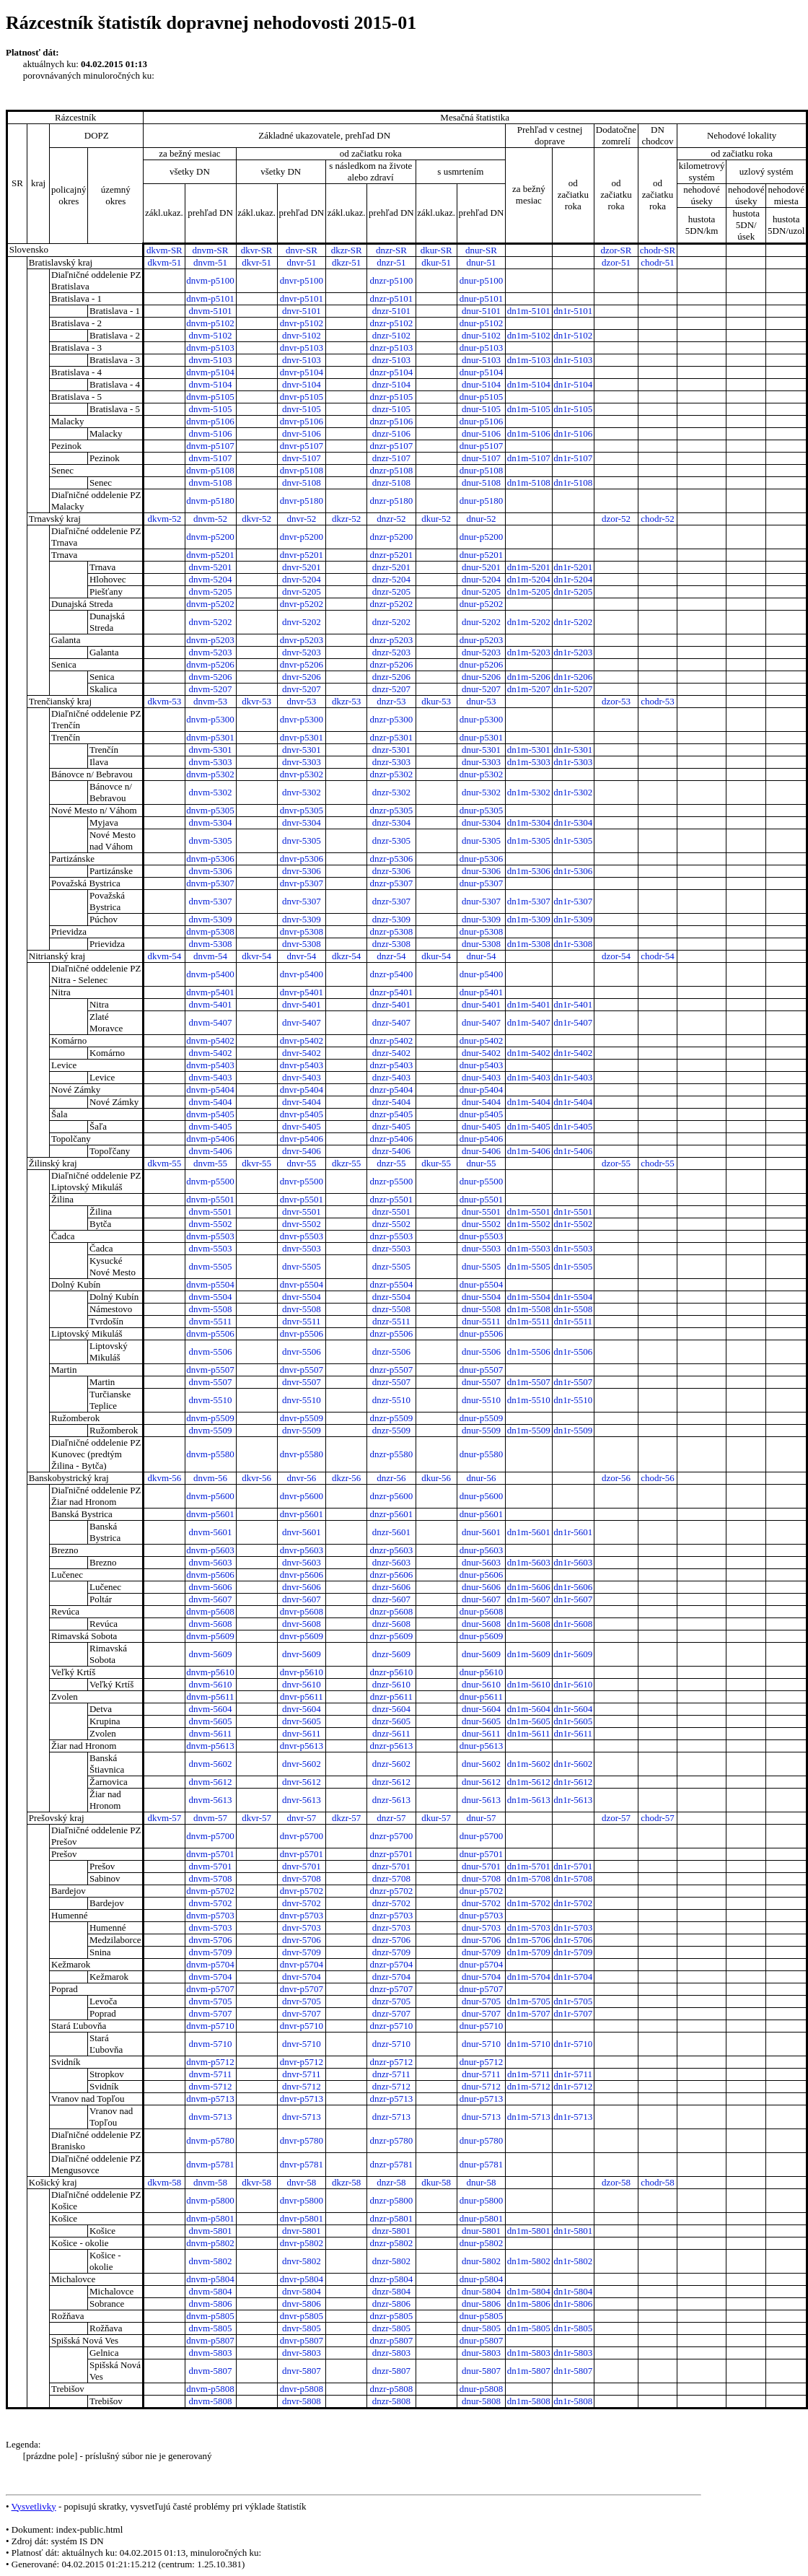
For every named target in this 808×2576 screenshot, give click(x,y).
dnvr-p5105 (301, 396)
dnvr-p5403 (301, 1065)
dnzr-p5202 (391, 603)
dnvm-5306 (210, 870)
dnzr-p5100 (391, 280)
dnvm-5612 (210, 1781)
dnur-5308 (481, 943)
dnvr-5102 (301, 335)
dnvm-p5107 (210, 445)
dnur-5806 (481, 2303)
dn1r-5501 (572, 1211)
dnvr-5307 (301, 901)
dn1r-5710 (572, 2043)
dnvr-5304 (301, 822)
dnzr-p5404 (391, 1089)
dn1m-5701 (528, 1866)
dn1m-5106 (528, 433)
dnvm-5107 (210, 458)
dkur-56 (436, 1477)
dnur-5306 (481, 870)
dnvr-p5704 (301, 1964)
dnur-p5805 (481, 2315)
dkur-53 (436, 701)
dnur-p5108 (481, 470)
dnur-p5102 (481, 323)
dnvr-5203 (301, 652)
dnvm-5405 (210, 1126)
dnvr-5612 (301, 1781)
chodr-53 (658, 701)
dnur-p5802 (481, 2242)
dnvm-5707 (210, 2013)
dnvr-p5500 (301, 1181)
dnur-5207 (481, 689)
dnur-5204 (481, 579)
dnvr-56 (301, 1477)
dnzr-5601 (391, 1532)
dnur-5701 (481, 1866)
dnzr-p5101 (391, 298)
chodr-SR (658, 250)
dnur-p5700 (481, 1835)
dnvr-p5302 (301, 774)
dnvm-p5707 (210, 1988)
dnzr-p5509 (391, 1418)
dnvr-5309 (301, 919)
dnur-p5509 (481, 1418)
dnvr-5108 (301, 482)
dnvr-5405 (301, 1126)
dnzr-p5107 (391, 445)
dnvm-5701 (210, 1866)
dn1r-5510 (572, 1399)
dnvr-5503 (301, 1248)
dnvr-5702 (301, 1903)
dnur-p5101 (481, 298)
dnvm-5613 (210, 1799)
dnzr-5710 (391, 2043)
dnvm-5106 (210, 433)
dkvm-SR (164, 250)
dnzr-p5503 (391, 1236)
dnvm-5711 (210, 2074)
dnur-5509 (481, 1430)
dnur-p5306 (481, 858)
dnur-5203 (481, 652)
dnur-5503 (481, 1248)
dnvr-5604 (301, 1708)
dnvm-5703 (210, 1927)
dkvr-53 (256, 701)
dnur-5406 (481, 1150)
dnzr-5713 (391, 2116)
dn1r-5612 (572, 1781)
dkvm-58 (164, 2182)
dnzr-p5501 (391, 1199)
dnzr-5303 (391, 761)
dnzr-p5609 (391, 1635)
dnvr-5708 (301, 1878)
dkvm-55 (164, 1163)
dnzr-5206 (391, 676)
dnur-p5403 (481, 1065)
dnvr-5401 (301, 1004)
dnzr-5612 (391, 1781)
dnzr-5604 (391, 1708)
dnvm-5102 (210, 335)
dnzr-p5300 (391, 719)
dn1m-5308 (528, 943)
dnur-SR (481, 250)
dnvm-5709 (210, 1952)
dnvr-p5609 (301, 1635)
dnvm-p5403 (210, 1065)
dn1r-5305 (572, 840)
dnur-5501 (481, 1211)
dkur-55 (436, 1163)
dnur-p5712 (481, 2061)
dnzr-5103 (391, 359)
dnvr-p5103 (301, 347)
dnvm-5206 (210, 676)
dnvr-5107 (301, 458)
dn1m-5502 (528, 1223)
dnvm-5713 (210, 2116)
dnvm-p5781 (210, 2164)
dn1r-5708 (572, 1878)
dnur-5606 (481, 1586)
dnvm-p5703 (210, 1915)
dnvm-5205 (210, 591)
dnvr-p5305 (301, 810)
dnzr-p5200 (391, 536)
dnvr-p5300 (301, 719)
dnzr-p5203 (391, 639)
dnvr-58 (301, 2182)
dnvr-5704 (301, 1976)
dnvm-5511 (210, 1321)
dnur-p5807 (481, 2340)
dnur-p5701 (481, 1853)
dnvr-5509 (301, 1430)
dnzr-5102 (391, 335)
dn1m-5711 (528, 2074)
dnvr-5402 (301, 1052)
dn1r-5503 (572, 1248)
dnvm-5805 (210, 2328)
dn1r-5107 (572, 458)
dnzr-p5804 (391, 2279)
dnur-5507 (481, 1381)
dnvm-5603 (210, 1562)
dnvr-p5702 (301, 1890)
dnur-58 (481, 2182)
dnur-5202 (481, 621)
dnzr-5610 (391, 1684)
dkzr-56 (346, 1477)
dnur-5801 (481, 2230)
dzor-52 (616, 518)
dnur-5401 (481, 1004)
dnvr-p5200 (301, 536)
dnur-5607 (481, 1599)
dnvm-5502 (210, 1223)
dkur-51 (436, 262)
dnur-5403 (481, 1077)
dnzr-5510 (391, 1399)
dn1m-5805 (528, 2328)
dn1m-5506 (528, 1351)
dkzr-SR (346, 250)
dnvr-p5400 (301, 974)
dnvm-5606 (210, 1586)
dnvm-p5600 (210, 1495)
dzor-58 (616, 2182)
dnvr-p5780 (301, 2140)
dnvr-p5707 (301, 1988)
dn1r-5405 (572, 1126)
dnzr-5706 (391, 1939)
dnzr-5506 (391, 1351)
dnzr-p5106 (391, 421)
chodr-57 (658, 1817)
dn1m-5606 (528, 1586)
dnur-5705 (481, 2001)
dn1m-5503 (528, 1248)
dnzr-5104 (391, 384)
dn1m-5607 (528, 1599)
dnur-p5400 (481, 974)
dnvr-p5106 (301, 421)
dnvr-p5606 (301, 1574)
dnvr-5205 (301, 591)
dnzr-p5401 (391, 992)
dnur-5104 (481, 384)
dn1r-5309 (572, 919)
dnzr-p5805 (391, 2315)
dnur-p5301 (481, 737)
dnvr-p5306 (301, 858)
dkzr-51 (346, 262)
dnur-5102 (481, 335)
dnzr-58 (391, 2182)
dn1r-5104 (572, 384)
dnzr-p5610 (391, 1672)
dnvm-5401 (210, 1004)
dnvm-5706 (210, 1939)
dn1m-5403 (528, 1077)
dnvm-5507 (210, 1381)
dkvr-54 (256, 956)
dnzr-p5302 (391, 774)
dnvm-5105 (210, 408)
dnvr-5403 (301, 1077)
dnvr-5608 (301, 1623)
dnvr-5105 (301, 408)
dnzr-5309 (391, 919)
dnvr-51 (301, 262)
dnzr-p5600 (391, 1495)
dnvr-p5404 (301, 1089)
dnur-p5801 (481, 2218)
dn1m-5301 (528, 749)
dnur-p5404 (481, 1089)
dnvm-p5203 (210, 639)
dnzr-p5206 (391, 664)
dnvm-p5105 (210, 396)
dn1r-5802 (572, 2261)
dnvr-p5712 (301, 2061)
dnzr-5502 (391, 1223)
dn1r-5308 (572, 943)
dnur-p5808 (481, 2388)
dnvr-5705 (301, 2001)
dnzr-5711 (391, 2074)
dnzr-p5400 (391, 974)
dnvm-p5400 (210, 974)
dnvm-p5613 (210, 1745)
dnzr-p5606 (391, 1574)
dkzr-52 (346, 518)
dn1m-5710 (528, 2043)
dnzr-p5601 (391, 1514)
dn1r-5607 (572, 1599)
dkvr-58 (256, 2182)
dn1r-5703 (572, 1927)
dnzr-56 (391, 1477)
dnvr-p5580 (301, 1454)
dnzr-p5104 (391, 372)
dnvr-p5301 (301, 737)
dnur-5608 (481, 1623)
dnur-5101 (481, 310)
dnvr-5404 (301, 1101)
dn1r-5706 (572, 1939)
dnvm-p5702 (210, 1890)
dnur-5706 (481, 1939)
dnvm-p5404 (210, 1089)
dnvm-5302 (210, 792)
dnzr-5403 (391, 1077)
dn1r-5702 (572, 1903)
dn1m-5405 (528, 1126)
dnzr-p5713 (391, 2098)
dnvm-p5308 (210, 931)
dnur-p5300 (481, 719)
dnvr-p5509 (301, 1418)
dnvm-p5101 (210, 298)
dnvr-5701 (301, 1866)
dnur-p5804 (481, 2279)
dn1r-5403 (572, 1077)
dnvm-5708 (210, 1878)
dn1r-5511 (573, 1321)
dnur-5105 (481, 408)
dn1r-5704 (572, 1976)
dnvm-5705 (210, 2001)
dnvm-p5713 (210, 2098)
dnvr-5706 (301, 1939)
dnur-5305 (481, 840)
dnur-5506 (481, 1351)
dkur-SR (436, 250)
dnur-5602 (481, 1763)
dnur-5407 (481, 1022)
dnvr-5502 (301, 1223)
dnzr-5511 (391, 1321)
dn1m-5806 (528, 2303)
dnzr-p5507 (391, 1369)
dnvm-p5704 (210, 1964)
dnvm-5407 (210, 1022)
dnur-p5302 (481, 774)
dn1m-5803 (528, 2352)
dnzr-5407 (391, 1022)
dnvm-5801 (210, 2230)
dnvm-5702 (210, 1903)
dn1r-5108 (572, 482)
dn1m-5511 (528, 1321)
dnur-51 (481, 262)
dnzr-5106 (391, 433)
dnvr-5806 (301, 2303)
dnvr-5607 (301, 1599)
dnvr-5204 (301, 579)
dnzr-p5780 (391, 2140)
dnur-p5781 (481, 2164)
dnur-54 (481, 956)
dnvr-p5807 (301, 2340)
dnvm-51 (210, 262)
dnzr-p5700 (391, 1835)
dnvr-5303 (301, 761)
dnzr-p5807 (391, 2340)
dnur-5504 (481, 1296)
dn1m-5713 (528, 2116)
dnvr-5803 (301, 2352)
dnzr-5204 (391, 579)
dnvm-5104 (210, 384)
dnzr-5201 (391, 567)
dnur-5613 (481, 1799)
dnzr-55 (391, 1163)
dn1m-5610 (528, 1684)
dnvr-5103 (301, 359)
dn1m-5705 (528, 2001)
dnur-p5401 (481, 992)
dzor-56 (616, 1477)
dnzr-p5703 (391, 1915)
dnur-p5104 (481, 372)
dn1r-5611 (573, 1733)
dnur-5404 (481, 1101)
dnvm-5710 (210, 2043)
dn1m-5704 (528, 1976)
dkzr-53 (346, 701)
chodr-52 (658, 518)
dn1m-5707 (528, 2013)
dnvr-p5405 (301, 1114)
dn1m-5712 (528, 2086)
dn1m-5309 (528, 919)
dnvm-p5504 (210, 1284)
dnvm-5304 (210, 822)
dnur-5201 (481, 567)
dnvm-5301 (210, 749)
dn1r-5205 (572, 591)
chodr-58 (658, 2182)
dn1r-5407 (572, 1022)
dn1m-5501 (528, 1211)
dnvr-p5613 (301, 1745)
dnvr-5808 (301, 2401)
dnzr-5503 (391, 1248)
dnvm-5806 (210, 2303)
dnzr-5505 (391, 1266)
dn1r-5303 (572, 761)
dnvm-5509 (210, 1430)
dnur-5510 (481, 1399)
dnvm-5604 (210, 1708)
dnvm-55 (210, 1163)
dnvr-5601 (301, 1532)
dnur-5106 (481, 433)
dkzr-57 (346, 1817)
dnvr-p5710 (301, 2025)
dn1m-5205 (528, 591)
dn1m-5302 (528, 792)
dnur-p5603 (481, 1550)
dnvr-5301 (301, 749)
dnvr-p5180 (301, 500)
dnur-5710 (481, 2043)
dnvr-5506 (301, 1351)
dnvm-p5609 (210, 1635)
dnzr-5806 (391, 2303)
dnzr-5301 (391, 749)
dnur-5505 (481, 1266)
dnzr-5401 (391, 1004)
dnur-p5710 (481, 2025)
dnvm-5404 (210, 1101)
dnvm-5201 (210, 567)
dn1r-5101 (572, 310)
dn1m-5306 (528, 870)
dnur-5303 (481, 761)
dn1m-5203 (528, 652)
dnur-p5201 (481, 554)
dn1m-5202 (528, 621)
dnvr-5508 (301, 1309)
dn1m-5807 (528, 2370)
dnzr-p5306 (391, 858)
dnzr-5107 (391, 458)
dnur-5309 (481, 919)
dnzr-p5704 (391, 1964)
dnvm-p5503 (210, 1236)
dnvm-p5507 (210, 1369)
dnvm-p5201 (210, 554)
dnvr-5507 (301, 1381)
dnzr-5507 (391, 1381)
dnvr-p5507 (301, 1369)
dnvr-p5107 (301, 445)
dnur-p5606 (481, 1574)
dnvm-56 (210, 1477)
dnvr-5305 (301, 840)
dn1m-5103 (528, 359)
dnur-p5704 (481, 1964)
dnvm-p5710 (210, 2025)
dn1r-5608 (572, 1623)
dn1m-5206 (528, 676)
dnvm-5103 (210, 359)
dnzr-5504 (391, 1296)
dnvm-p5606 (210, 1574)
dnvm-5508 (210, 1309)
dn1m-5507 (528, 1381)
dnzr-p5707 (391, 1988)
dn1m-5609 (528, 1654)
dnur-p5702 (481, 1890)
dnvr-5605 (301, 1721)
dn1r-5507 (572, 1381)
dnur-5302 (481, 792)
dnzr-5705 (391, 2001)
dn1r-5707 (572, 2013)
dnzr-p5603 (391, 1550)
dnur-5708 (481, 1878)
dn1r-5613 (572, 1799)
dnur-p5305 (481, 810)
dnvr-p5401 (301, 992)
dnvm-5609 (210, 1654)
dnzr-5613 (391, 1799)
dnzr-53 (391, 701)
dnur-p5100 (481, 280)
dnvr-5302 (301, 792)
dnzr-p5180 (391, 500)
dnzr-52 (391, 518)
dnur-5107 (481, 458)
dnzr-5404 (391, 1101)
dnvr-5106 (301, 433)
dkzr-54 (346, 956)
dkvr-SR (257, 250)
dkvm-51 (164, 262)
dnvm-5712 (210, 2086)
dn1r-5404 (572, 1101)
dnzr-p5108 (391, 470)
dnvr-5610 (301, 1684)
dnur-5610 (481, 1684)
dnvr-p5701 (301, 1853)
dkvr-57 (256, 1817)
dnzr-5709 (391, 1952)
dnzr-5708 (391, 1878)
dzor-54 (616, 956)
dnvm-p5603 (210, 1550)
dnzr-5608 (391, 1623)
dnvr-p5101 (301, 298)
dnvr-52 (301, 518)
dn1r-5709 (572, 1952)
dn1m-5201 (528, 567)
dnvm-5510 (210, 1399)
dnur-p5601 (481, 1514)
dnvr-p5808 (301, 2388)
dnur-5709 (481, 1952)
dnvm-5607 (210, 1599)
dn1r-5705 (572, 2001)
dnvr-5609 (301, 1654)
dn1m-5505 (528, 1266)
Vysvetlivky (34, 2506)
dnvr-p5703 (301, 1915)
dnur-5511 (481, 1321)
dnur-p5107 (481, 445)
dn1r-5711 (573, 2074)
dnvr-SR (301, 250)
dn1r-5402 (572, 1052)
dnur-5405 (481, 1126)
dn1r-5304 (572, 822)
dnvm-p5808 (210, 2388)
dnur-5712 (481, 2086)
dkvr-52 (256, 518)
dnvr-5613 (301, 1799)
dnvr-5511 (301, 1321)
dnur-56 (481, 1477)
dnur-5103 (481, 359)
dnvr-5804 (301, 2291)
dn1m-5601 (528, 1532)
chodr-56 (658, 1477)
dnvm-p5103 (210, 347)
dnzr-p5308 (391, 931)
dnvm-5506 (210, 1351)
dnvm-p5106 (210, 421)
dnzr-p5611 (391, 1696)
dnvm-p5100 (210, 280)
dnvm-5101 (210, 310)
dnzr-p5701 (391, 1853)
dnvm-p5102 (210, 323)
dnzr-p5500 (391, 1181)
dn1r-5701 (572, 1866)
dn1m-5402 (528, 1052)
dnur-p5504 (481, 1284)
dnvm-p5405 (210, 1114)
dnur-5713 (481, 2116)
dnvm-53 (210, 701)
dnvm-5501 (210, 1211)
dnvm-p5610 (210, 1672)
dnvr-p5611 (301, 1696)
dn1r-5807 (572, 2370)
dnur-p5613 (481, 1745)
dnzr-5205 (391, 591)
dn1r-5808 (572, 2401)
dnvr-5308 (301, 943)
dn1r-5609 (572, 1654)
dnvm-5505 (210, 1266)
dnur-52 (481, 518)
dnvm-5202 (210, 621)
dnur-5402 (481, 1052)
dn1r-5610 (572, 1684)
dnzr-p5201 (391, 554)
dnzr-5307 (391, 901)
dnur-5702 (481, 1903)
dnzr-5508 (391, 1309)
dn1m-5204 (528, 579)
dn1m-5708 (528, 1878)
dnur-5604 (481, 1708)
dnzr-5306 (391, 870)
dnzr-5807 (391, 2370)
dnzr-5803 (391, 2352)
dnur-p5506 (481, 1333)
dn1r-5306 (572, 870)
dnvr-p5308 (301, 931)
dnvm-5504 (210, 1296)
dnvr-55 (301, 1163)
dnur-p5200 (481, 536)
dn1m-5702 (528, 1903)
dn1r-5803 (572, 2352)
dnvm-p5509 (210, 1418)
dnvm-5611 (210, 1733)
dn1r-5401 (572, 1004)
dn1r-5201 (572, 567)
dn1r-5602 (572, 1763)
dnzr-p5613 (391, 1745)
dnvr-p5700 (301, 1835)
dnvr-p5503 (301, 1236)
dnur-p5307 (481, 883)
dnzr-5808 (391, 2401)
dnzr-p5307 (391, 883)
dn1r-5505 (572, 1266)
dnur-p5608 (481, 1611)
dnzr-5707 (391, 2013)
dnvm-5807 (210, 2370)
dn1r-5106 (572, 433)
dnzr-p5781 (391, 2164)
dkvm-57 (164, 1817)
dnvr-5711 (301, 2074)
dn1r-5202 (572, 621)
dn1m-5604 (528, 1708)
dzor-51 (616, 262)
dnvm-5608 (210, 1623)
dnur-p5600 (481, 1495)
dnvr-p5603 (301, 1550)
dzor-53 (616, 701)
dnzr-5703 (391, 1927)
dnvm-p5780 (210, 2140)
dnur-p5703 (481, 1915)
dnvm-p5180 (210, 500)
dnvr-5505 (301, 1266)
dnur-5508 (481, 1309)
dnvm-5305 (210, 840)
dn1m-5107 (528, 458)
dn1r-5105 (572, 408)
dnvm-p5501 (210, 1199)
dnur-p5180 (481, 500)
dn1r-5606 (572, 1586)
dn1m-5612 (528, 1781)
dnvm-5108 (210, 482)
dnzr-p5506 (391, 1333)
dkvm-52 (164, 518)
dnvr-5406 (301, 1150)
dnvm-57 (210, 1817)
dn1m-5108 (528, 482)
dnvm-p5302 (210, 774)
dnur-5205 (481, 591)
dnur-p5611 (481, 1696)
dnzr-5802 (391, 2261)
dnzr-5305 (391, 840)
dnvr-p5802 (301, 2242)
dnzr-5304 (391, 822)
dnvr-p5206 (301, 664)
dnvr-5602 (301, 1763)
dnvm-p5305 (210, 810)
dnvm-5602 (210, 1763)
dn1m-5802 (528, 2261)
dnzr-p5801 (391, 2218)
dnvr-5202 (301, 621)
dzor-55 (616, 1163)
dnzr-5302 (391, 792)
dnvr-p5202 (301, 603)
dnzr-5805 (391, 2328)
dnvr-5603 (301, 1562)
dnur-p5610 (481, 1672)
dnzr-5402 (391, 1052)
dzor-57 (616, 1817)
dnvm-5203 (210, 652)
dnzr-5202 (391, 621)
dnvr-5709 (301, 1952)
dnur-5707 (481, 2013)
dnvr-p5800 (301, 2200)
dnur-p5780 (481, 2140)
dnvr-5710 (301, 2043)
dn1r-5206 (572, 676)
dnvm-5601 (210, 1532)
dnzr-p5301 (391, 737)
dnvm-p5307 (210, 883)
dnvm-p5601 (210, 1514)
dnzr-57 (391, 1817)
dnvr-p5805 (301, 2315)
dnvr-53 (301, 701)
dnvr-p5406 (301, 1138)
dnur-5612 (481, 1781)
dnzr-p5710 (391, 2025)
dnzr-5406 (391, 1150)
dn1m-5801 (528, 2230)
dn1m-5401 (528, 1004)
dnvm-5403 (210, 1077)
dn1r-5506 (572, 1351)
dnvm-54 (210, 956)
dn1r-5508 (572, 1309)
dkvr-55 (256, 1163)
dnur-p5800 (481, 2200)
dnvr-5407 (301, 1022)
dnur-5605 (481, 1721)
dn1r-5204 (572, 579)
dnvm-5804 (210, 2291)
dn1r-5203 (572, 652)
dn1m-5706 (528, 1939)
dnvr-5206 (301, 676)
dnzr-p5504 (391, 1284)
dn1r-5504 (572, 1296)
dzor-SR (615, 250)
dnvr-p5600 (301, 1495)
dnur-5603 (481, 1562)
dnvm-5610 (210, 1684)
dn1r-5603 (572, 1562)
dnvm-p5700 (210, 1835)
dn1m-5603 (528, 1562)
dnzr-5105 (391, 408)
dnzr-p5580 (391, 1454)
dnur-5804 (481, 2291)
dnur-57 (481, 1817)
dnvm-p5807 (210, 2340)
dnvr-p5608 (301, 1611)
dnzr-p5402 (391, 1040)
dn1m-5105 (528, 408)
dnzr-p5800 (391, 2200)
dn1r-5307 (572, 901)
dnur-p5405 (481, 1114)
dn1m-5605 (528, 1721)
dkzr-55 (346, 1163)
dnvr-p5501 (301, 1199)
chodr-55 (658, 1163)
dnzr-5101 (391, 310)
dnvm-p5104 (210, 372)
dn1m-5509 (528, 1430)
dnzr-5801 (391, 2230)
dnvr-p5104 (301, 372)
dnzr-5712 (391, 2086)
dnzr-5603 (391, 1562)
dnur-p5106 (481, 421)
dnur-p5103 (481, 347)
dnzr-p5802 (391, 2242)
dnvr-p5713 (301, 2098)
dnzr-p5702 (391, 1890)
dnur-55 (481, 1163)
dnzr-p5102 (391, 323)
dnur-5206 (481, 676)
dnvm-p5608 (210, 1611)
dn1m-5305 (528, 840)
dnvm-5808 (210, 2401)
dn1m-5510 (528, 1399)
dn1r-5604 (572, 1708)
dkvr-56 (256, 1477)
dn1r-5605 (572, 1721)
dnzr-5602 (391, 1763)
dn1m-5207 (528, 689)
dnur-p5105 (481, 396)
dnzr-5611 (391, 1733)
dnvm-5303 (210, 761)
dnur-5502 (481, 1223)
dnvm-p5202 (210, 603)
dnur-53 (481, 701)
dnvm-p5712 (210, 2061)
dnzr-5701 (391, 1866)
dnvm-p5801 (210, 2218)
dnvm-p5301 (210, 737)
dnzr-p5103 (391, 347)
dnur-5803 (481, 2352)
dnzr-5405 (391, 1126)
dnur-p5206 (481, 664)
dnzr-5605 (391, 1721)
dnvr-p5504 (301, 1284)
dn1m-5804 (528, 2291)
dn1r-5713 (572, 2116)
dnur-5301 (481, 749)
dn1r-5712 (572, 2086)
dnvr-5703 (301, 1927)
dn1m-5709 (528, 1952)
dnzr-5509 (391, 1430)
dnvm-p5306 (210, 858)
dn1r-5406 (572, 1150)
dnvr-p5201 (301, 554)
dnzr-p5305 (391, 810)
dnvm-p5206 (210, 664)
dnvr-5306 (301, 870)
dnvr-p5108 (301, 470)
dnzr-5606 (391, 1586)
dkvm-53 (164, 701)
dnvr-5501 (301, 1211)
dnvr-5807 (301, 2370)
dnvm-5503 (210, 1248)
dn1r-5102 (572, 335)
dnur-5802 (481, 2261)
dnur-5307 (481, 901)
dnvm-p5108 (210, 470)
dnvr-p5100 (301, 280)
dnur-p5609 (481, 1635)
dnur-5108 (481, 482)
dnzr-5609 (391, 1654)
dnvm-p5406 (210, 1138)
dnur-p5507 (481, 1369)
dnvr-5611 (301, 1733)
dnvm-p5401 (210, 992)
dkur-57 (436, 1817)
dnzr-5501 (391, 1211)
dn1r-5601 (572, 1532)
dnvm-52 (210, 518)
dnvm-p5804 (210, 2279)
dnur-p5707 (481, 1988)
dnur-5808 (481, 2401)
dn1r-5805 (572, 2328)
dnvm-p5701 (210, 1853)
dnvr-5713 (301, 2116)
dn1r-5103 (572, 359)
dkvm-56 (164, 1477)
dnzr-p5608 (391, 1611)
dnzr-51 (391, 262)
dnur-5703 (481, 1927)
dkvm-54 (164, 956)
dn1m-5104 (528, 384)
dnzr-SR (391, 250)
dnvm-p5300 (210, 719)
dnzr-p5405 (391, 1114)
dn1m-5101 (528, 310)
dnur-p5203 (481, 639)
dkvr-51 (256, 262)
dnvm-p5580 (210, 1454)
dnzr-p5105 (391, 396)
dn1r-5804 (572, 2291)
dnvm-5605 (210, 1721)
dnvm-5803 (210, 2352)
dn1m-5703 (528, 1927)
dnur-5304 (481, 822)
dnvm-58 (210, 2182)
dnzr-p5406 (391, 1138)
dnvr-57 (301, 1817)
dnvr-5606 (301, 1586)
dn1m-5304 (528, 822)
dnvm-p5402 (210, 1040)
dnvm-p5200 (210, 536)
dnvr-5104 (301, 384)
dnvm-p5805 (210, 2315)
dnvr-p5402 (301, 1040)
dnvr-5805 (301, 2328)
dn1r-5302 (572, 792)
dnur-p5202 (481, 603)
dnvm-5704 (210, 1976)
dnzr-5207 (391, 689)
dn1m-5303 (528, 761)
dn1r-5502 (572, 1223)
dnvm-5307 (210, 901)
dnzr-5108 (391, 482)
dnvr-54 (301, 956)
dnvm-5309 (210, 919)
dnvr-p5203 (301, 639)
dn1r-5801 (572, 2230)
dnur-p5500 (481, 1181)
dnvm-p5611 (210, 1696)
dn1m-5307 (528, 901)
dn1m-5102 (528, 335)
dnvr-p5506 (301, 1333)
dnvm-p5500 (210, 1181)
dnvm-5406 (210, 1150)
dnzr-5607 (391, 1599)
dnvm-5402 (210, 1052)
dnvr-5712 (301, 2086)
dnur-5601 (481, 1532)
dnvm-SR (211, 250)
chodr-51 (658, 262)
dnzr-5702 (391, 1903)
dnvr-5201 (301, 567)
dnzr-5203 (391, 652)
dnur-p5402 (481, 1040)
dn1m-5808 (528, 2401)
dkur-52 (436, 518)
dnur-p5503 (481, 1236)
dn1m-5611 (528, 1733)
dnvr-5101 (301, 310)
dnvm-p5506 (210, 1333)
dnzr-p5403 (391, 1065)
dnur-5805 (481, 2328)
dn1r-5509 (572, 1430)
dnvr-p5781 (301, 2164)
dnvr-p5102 (301, 323)
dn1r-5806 (572, 2303)
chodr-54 (658, 956)
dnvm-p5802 (210, 2242)
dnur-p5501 (481, 1199)
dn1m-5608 (528, 1623)
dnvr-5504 (301, 1296)
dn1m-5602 (528, 1763)
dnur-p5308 (481, 931)
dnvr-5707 (301, 2013)
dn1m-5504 (528, 1296)
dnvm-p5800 (210, 2200)
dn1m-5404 (528, 1101)
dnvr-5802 (301, 2261)
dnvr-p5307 (301, 883)
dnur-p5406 (481, 1138)
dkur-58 (436, 2182)
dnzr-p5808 (391, 2388)
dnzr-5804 (391, 2291)
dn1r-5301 (572, 749)
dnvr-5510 (301, 1399)
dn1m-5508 (528, 1309)
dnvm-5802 (210, 2261)
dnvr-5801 (301, 2230)
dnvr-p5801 (301, 2218)
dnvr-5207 (301, 689)
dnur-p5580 (481, 1454)
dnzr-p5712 (391, 2061)
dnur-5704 (481, 1976)
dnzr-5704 (391, 1976)
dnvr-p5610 (301, 1672)
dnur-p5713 (481, 2098)
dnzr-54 (391, 956)
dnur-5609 (481, 1654)
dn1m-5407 (528, 1022)
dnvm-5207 (210, 689)
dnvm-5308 (210, 943)
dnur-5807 (481, 2370)
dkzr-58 (346, 2182)
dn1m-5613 (528, 1799)
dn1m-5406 (528, 1150)
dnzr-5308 (391, 943)
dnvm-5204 (210, 579)
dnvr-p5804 (301, 2279)
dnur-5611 (481, 1733)
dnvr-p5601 (301, 1514)
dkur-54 (436, 956)
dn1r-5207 (572, 689)
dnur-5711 (481, 2074)
